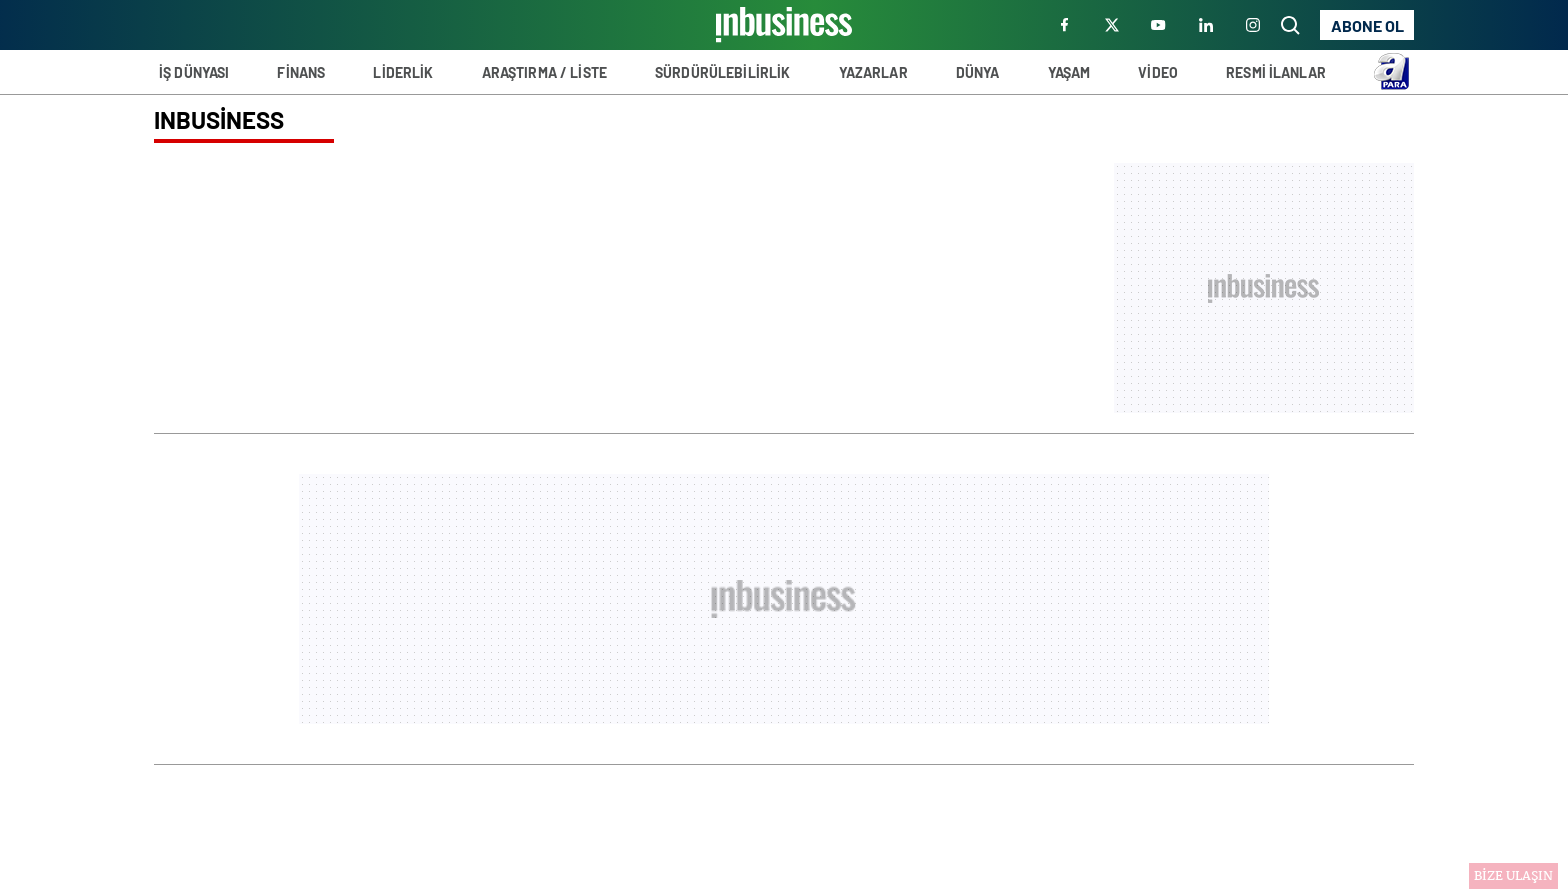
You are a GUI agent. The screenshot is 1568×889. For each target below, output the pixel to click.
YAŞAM (1069, 72)
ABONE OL (1367, 25)
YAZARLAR (873, 72)
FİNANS (301, 72)
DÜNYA (978, 72)
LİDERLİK (403, 72)
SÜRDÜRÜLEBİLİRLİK (722, 72)
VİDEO (1158, 72)
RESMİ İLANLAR (1276, 72)
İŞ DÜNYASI (194, 72)
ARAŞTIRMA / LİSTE (544, 72)
